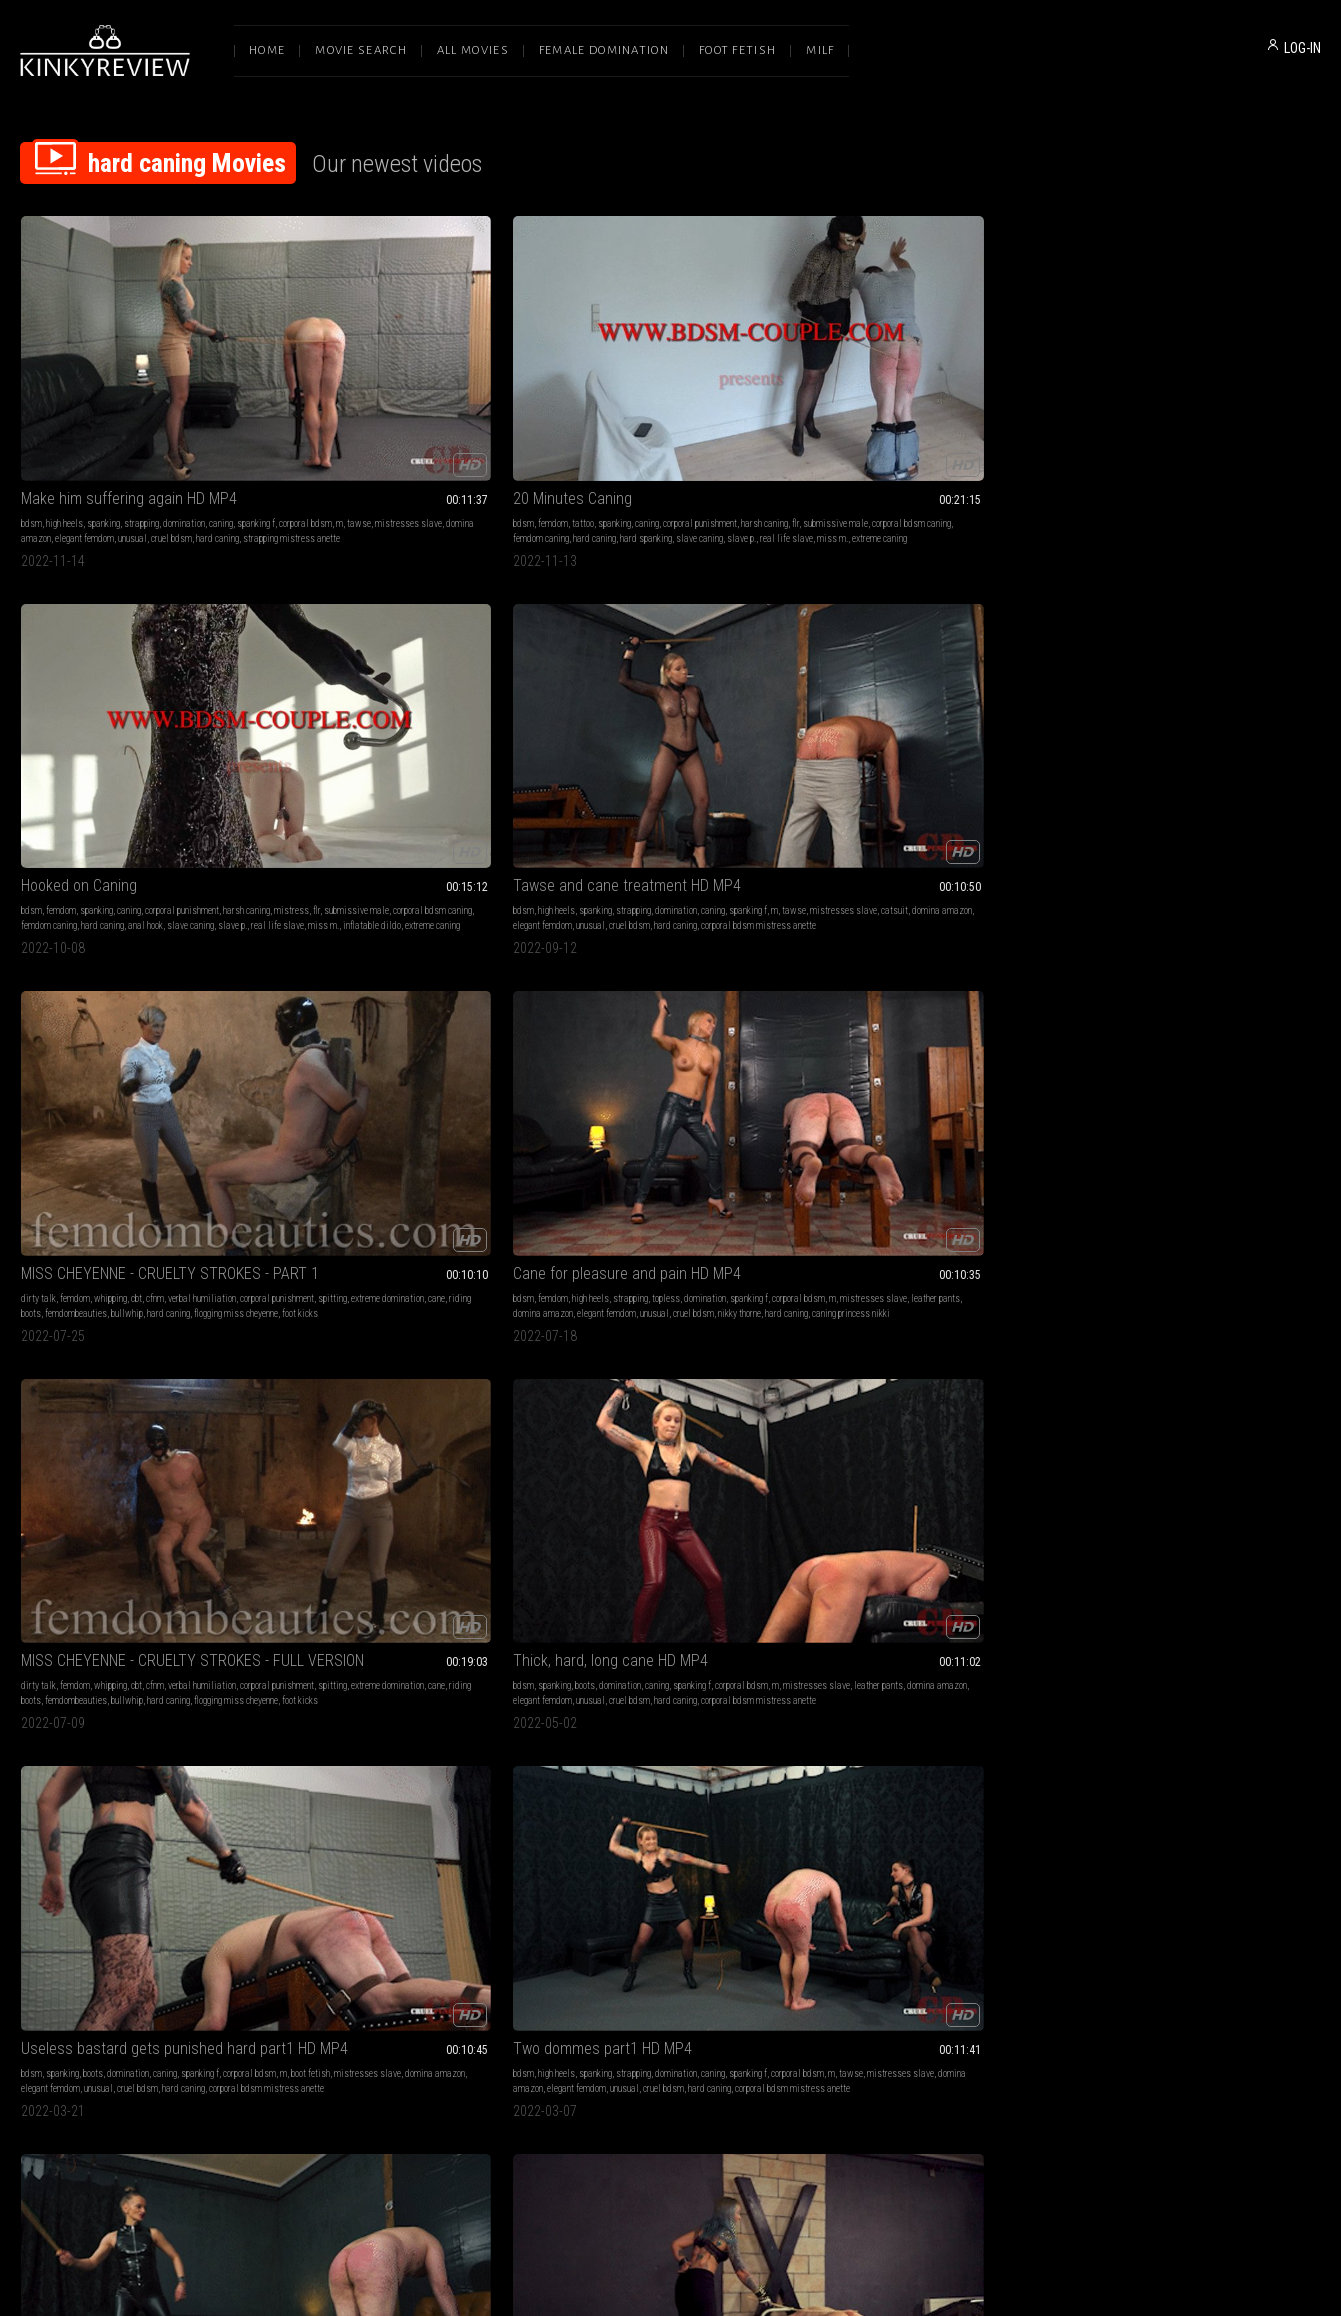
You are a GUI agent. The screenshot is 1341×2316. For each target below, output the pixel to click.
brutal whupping (743, 1611)
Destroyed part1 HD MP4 (364, 1252)
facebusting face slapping (1177, 1626)
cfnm (1212, 394)
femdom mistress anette (642, 1322)
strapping (141, 394)
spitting (1170, 409)
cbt (1193, 394)
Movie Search (361, 50)
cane (1274, 409)
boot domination (205, 1581)
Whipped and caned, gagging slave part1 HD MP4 (1199, 948)
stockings (935, 1885)
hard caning (217, 424)
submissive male (379, 409)
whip (294, 1596)
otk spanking (642, 973)
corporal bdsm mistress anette (871, 439)
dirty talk (1095, 394)
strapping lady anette (371, 1003)
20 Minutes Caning (344, 369)
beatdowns (100, 1596)
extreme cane (1025, 1337)
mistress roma (916, 1322)
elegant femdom (84, 424)
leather (666, 1885)
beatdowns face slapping (331, 1611)
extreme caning (414, 439)
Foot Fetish (737, 50)
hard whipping (840, 1307)
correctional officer (847, 1003)
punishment (146, 1596)
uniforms (855, 973)
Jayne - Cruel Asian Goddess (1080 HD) (1199, 1556)
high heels (64, 394)
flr (339, 409)
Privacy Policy (744, 2105)
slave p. (760, 424)
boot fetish (869, 698)
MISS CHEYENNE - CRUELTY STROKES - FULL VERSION (406, 658)
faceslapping (195, 1596)
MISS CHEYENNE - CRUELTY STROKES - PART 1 (1199, 369)
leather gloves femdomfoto (598, 1915)
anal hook (673, 424)
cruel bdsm (171, 424)
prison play (1010, 973)
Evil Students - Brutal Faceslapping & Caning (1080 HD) (935, 1556)
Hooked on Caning (607, 369)
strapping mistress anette (69, 439)
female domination (56, 973)
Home (267, 50)
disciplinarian (878, 988)
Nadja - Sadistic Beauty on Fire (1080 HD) (142, 1860)
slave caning (471, 424)
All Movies (473, 50)
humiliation (424, 1581)
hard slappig (192, 1626)
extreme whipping (678, 1611)
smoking (1192, 973)
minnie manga (497, 988)
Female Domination (604, 50)
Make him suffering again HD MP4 (129, 369)
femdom (325, 394)
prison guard (862, 1033)
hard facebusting (99, 1611)
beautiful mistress (849, 1322)
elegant (453, 988)
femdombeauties (1133, 424)
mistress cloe (677, 1915)
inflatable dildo (670, 439)
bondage (635, 1885)
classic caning (707, 973)
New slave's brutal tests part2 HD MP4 (142, 1252)
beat (456, 1611)
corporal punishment (472, 394)
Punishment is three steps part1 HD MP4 (935, 1860)
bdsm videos (973, 1337)
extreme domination (1225, 409)
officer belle (989, 1003)
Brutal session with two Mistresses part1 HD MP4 (670, 1252)
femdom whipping (609, 1611)
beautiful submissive (924, 1003)
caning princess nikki (133, 728)
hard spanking (418, 424)
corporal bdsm (89, 409)
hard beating (142, 1626)
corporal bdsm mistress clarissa (83, 1018)
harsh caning (308, 409)
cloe (714, 1915)
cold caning (863, 1018)
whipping (1167, 394)
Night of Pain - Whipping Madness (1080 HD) (670, 1556)
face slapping (332, 1596)
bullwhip (1184, 424)
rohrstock (612, 1930)
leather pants (226, 698)
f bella (997, 1018)
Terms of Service (609, 2105)
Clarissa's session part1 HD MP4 (125, 948)
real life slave (321, 439)
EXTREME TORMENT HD (890, 1252)
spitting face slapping (946, 1611)
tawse (143, 409)
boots (621, 683)
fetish (296, 973)
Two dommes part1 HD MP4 (1167, 658)
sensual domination (925, 1277)
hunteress (592, 1003)
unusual (132, 424)
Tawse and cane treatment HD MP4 (928, 369)
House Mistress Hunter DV (634, 948)
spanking (103, 394)
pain (681, 1596)
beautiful (830, 988)
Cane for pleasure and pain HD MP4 (135, 658)
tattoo (355, 394)
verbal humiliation (1259, 394)
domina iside (942, 1307)
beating (62, 1596)
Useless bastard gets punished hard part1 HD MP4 (935, 658)
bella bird (963, 1018)
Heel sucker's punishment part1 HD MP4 (1199, 1252)
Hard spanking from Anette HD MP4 (398, 948)
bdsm (31, 394)
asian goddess (1190, 1581)
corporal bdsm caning (455, 409)
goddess (745, 1885)
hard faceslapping (167, 1611)
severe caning (934, 988)
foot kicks (1132, 439)
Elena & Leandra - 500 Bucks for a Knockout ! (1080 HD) (142, 1556)
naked (887, 973)
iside (1037, 1307)
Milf (820, 50)
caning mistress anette (328, 1930)
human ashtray (1257, 988)
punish (720, 1900)
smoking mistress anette (1254, 1003)
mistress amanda (185, 1307)
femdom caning (313, 424)
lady (663, 1900)
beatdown (241, 1596)
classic (689, 1900)
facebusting (150, 1581)
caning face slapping (158, 1915)
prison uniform (914, 1018)
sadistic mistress (910, 1337)
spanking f (40, 409)
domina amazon (51, 713)
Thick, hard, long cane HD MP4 (646, 658)
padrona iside (997, 1307)
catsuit (979, 409)
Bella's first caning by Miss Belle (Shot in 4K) (935, 948)
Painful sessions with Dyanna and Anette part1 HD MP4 (406, 1860)
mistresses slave (192, 409)
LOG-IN (1302, 48)
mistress (594, 409)
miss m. (367, 439)
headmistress (575, 988)
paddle (383, 1292)
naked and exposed (998, 988)
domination (184, 394)
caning (221, 394)
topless (174, 683)
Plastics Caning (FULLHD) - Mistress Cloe (670, 1860)
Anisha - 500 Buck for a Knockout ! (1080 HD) (406, 1556)
